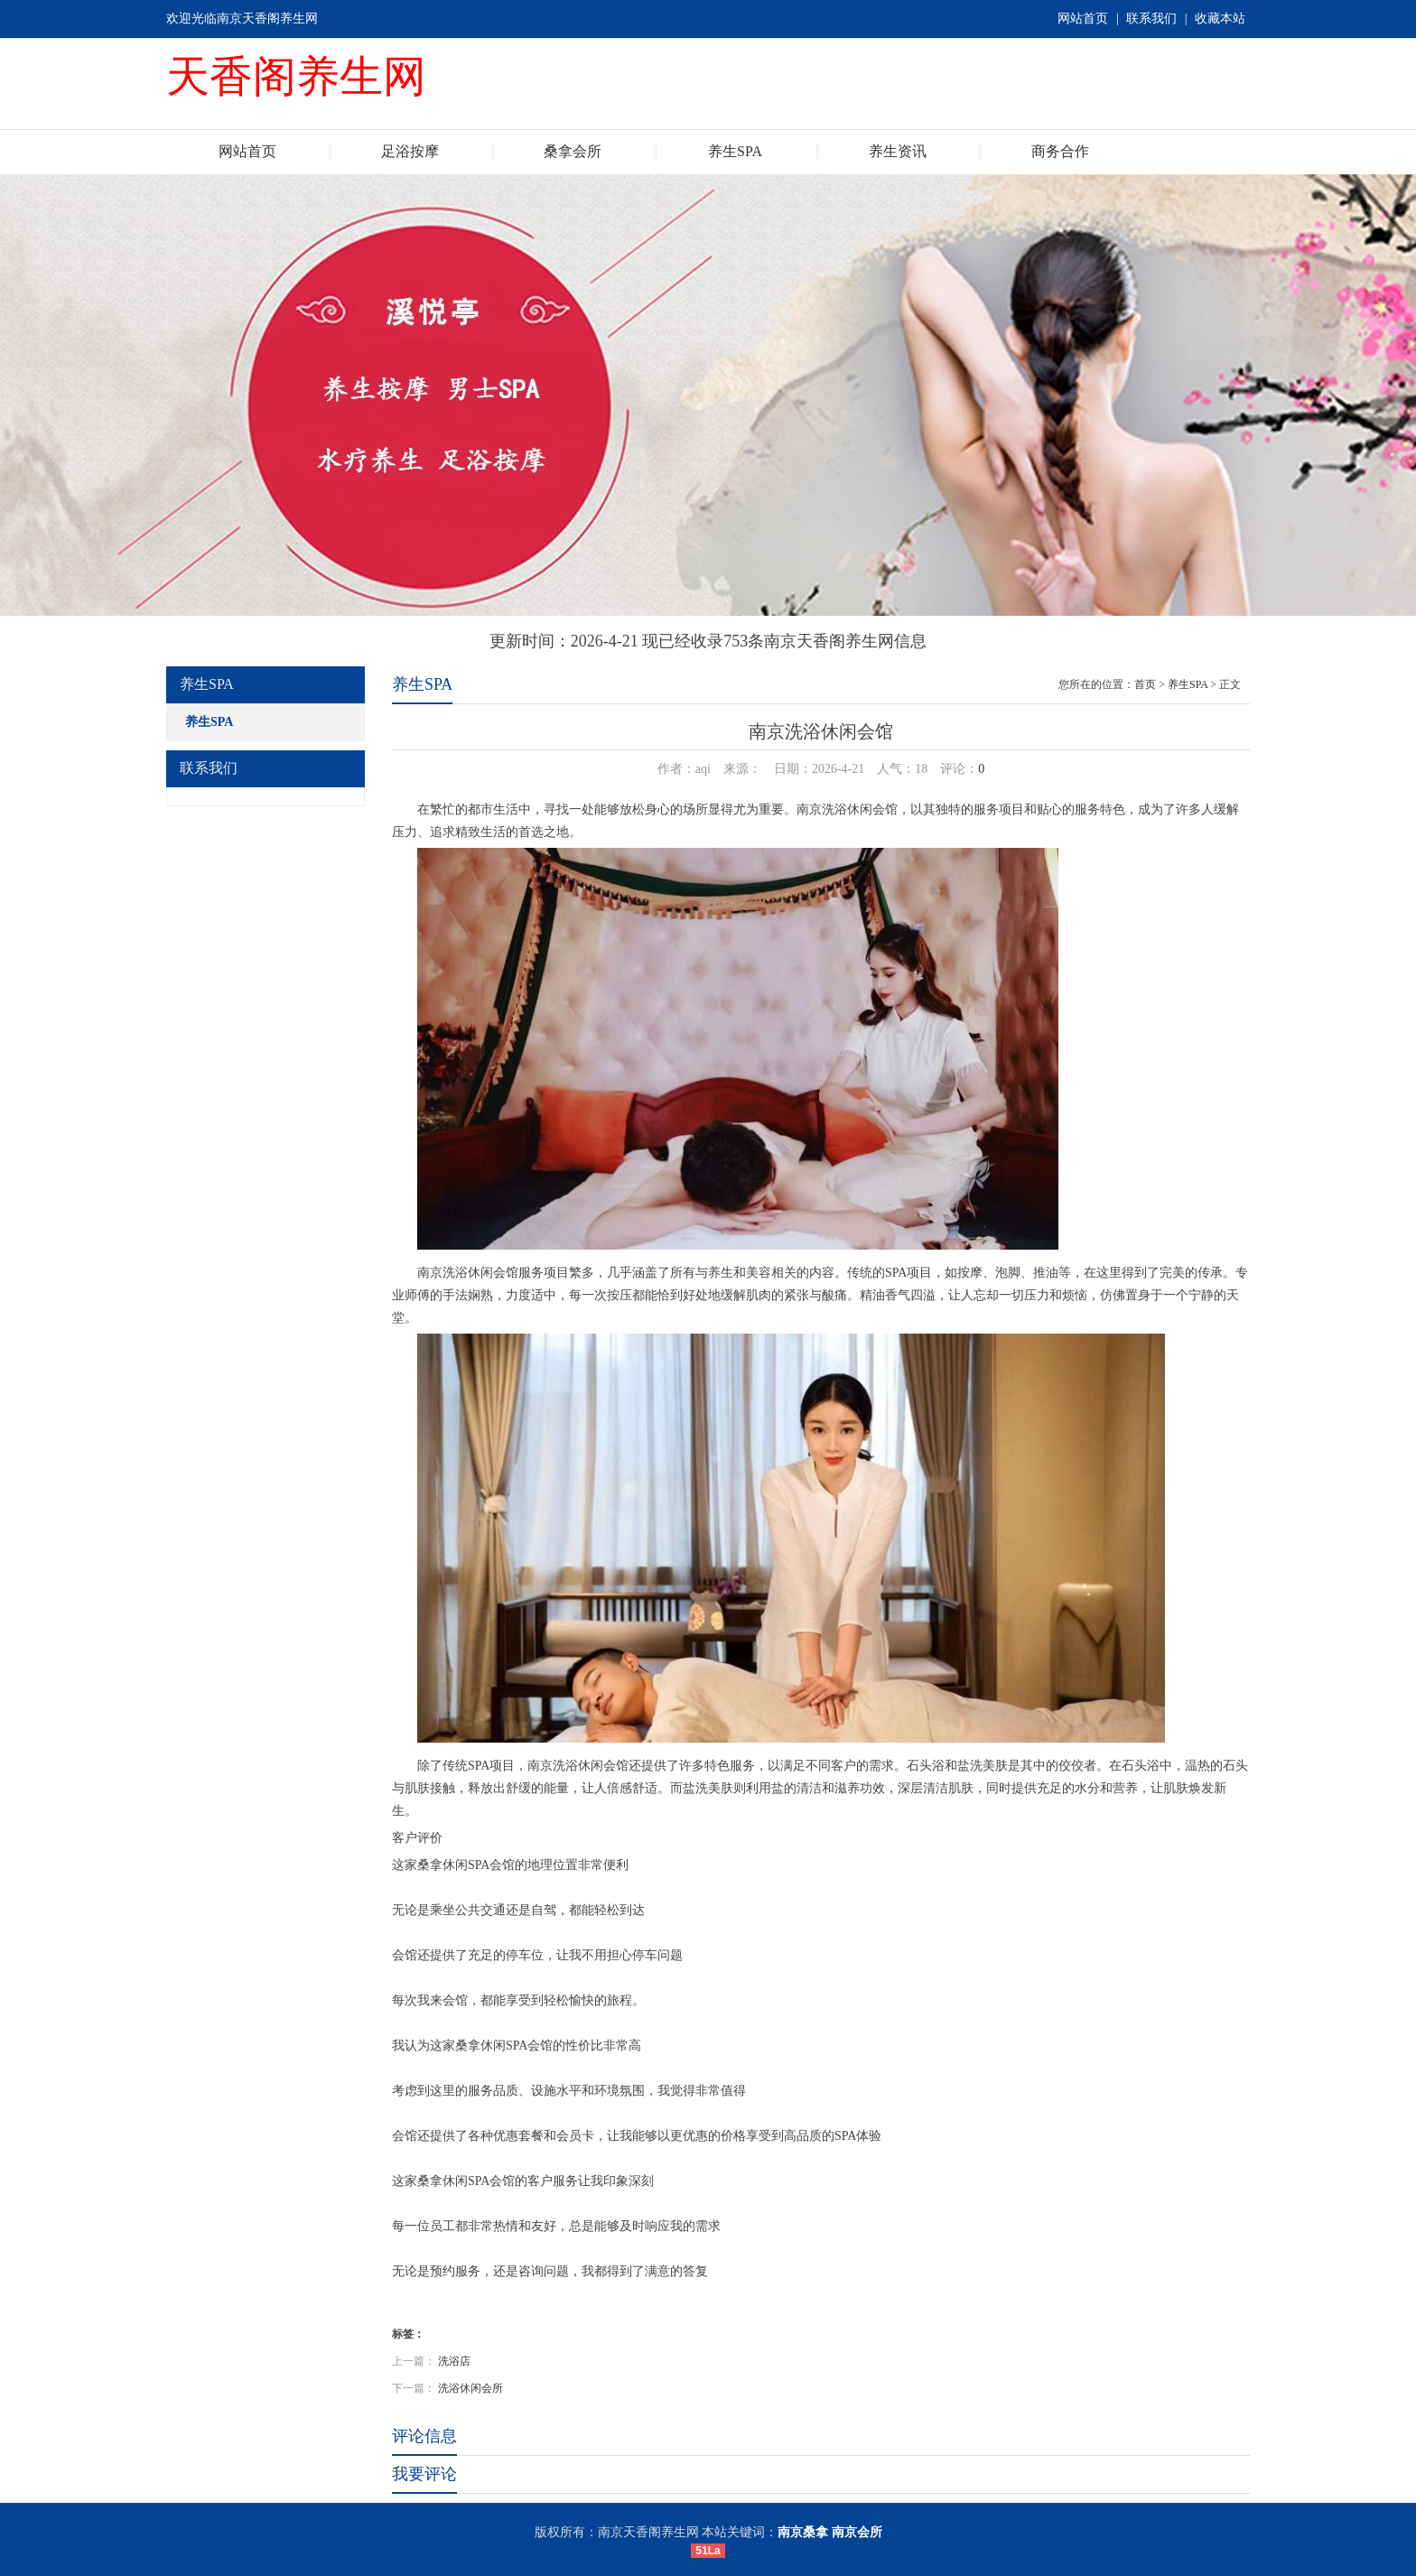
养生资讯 (898, 151)
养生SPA (735, 151)
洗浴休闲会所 (470, 2388)
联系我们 (1151, 18)
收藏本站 (1220, 18)
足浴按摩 (410, 151)
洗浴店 (454, 2361)
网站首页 (1082, 18)
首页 (1145, 684)
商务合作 (1060, 151)
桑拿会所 (572, 151)
